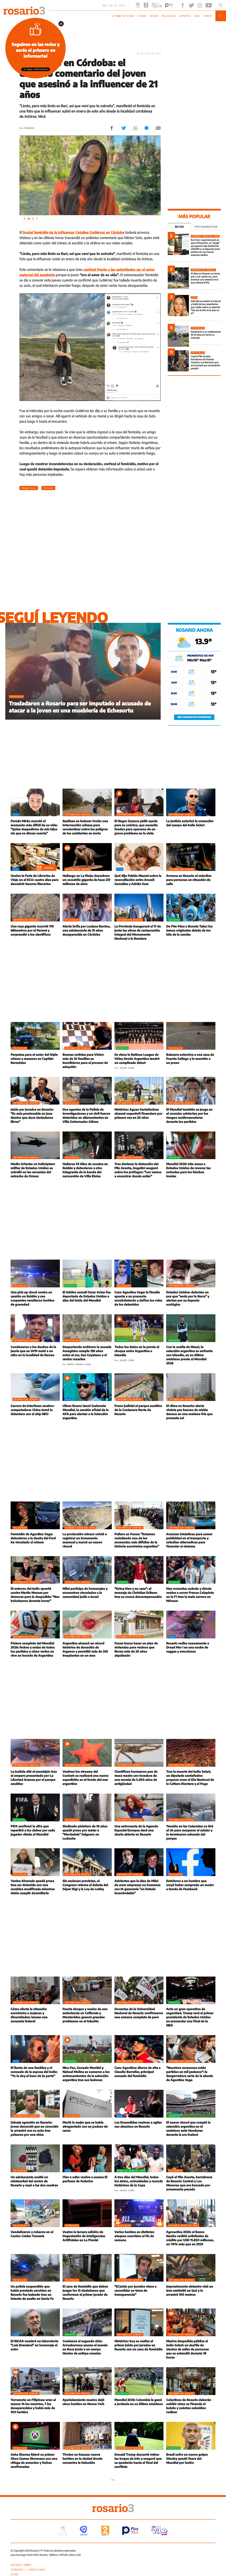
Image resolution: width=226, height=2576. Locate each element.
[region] (113, 36)
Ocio (197, 16)
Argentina (29, 488)
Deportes (185, 16)
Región (154, 16)
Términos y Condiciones (28, 2569)
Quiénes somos (21, 2565)
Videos (207, 16)
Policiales (169, 16)
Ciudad (142, 16)
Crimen (48, 488)
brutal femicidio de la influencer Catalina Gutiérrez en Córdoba (74, 232)
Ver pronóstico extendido (194, 717)
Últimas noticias (123, 16)
